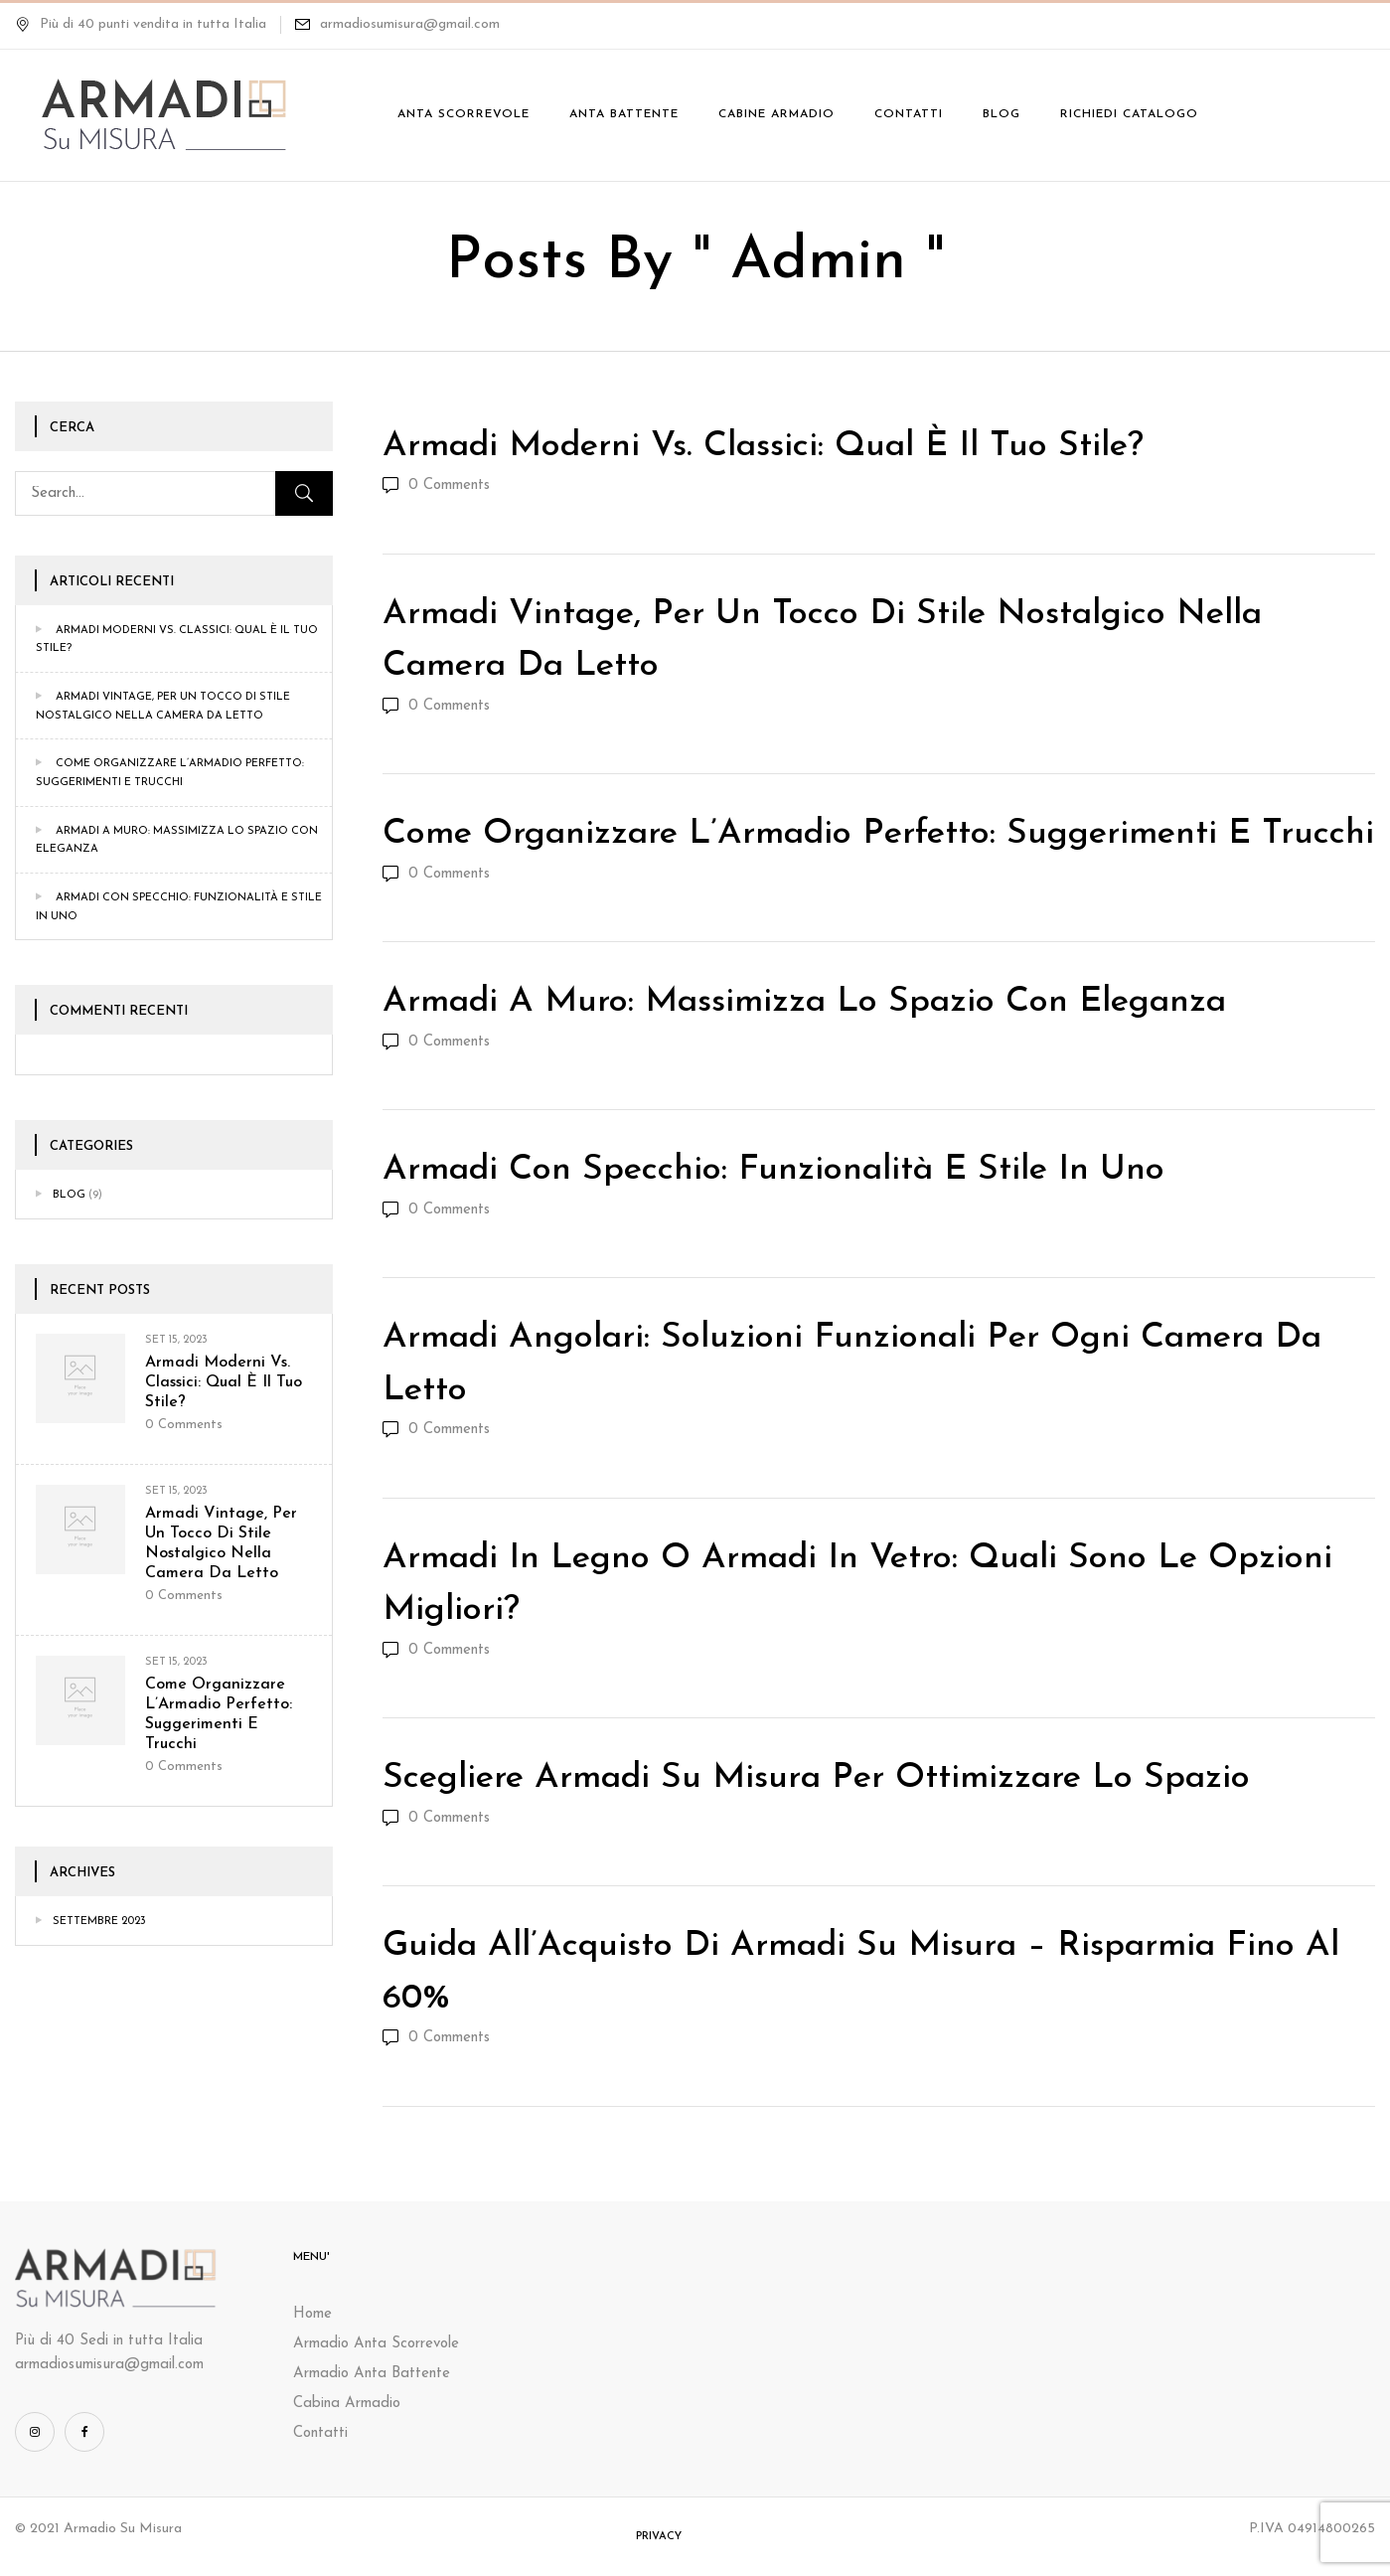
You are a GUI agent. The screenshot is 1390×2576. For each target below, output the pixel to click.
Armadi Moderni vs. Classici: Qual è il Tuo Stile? (223, 1382)
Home (312, 2314)
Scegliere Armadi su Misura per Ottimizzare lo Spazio (816, 1778)
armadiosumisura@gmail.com (410, 24)
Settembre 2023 (99, 1921)
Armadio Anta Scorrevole (376, 2343)
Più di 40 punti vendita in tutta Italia (140, 24)
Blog (69, 1195)
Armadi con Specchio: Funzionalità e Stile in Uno (773, 1170)
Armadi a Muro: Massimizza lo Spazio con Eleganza (804, 1002)
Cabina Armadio (346, 2403)
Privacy (659, 2536)
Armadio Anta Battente (371, 2373)
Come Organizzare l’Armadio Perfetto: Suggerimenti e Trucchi (878, 834)
